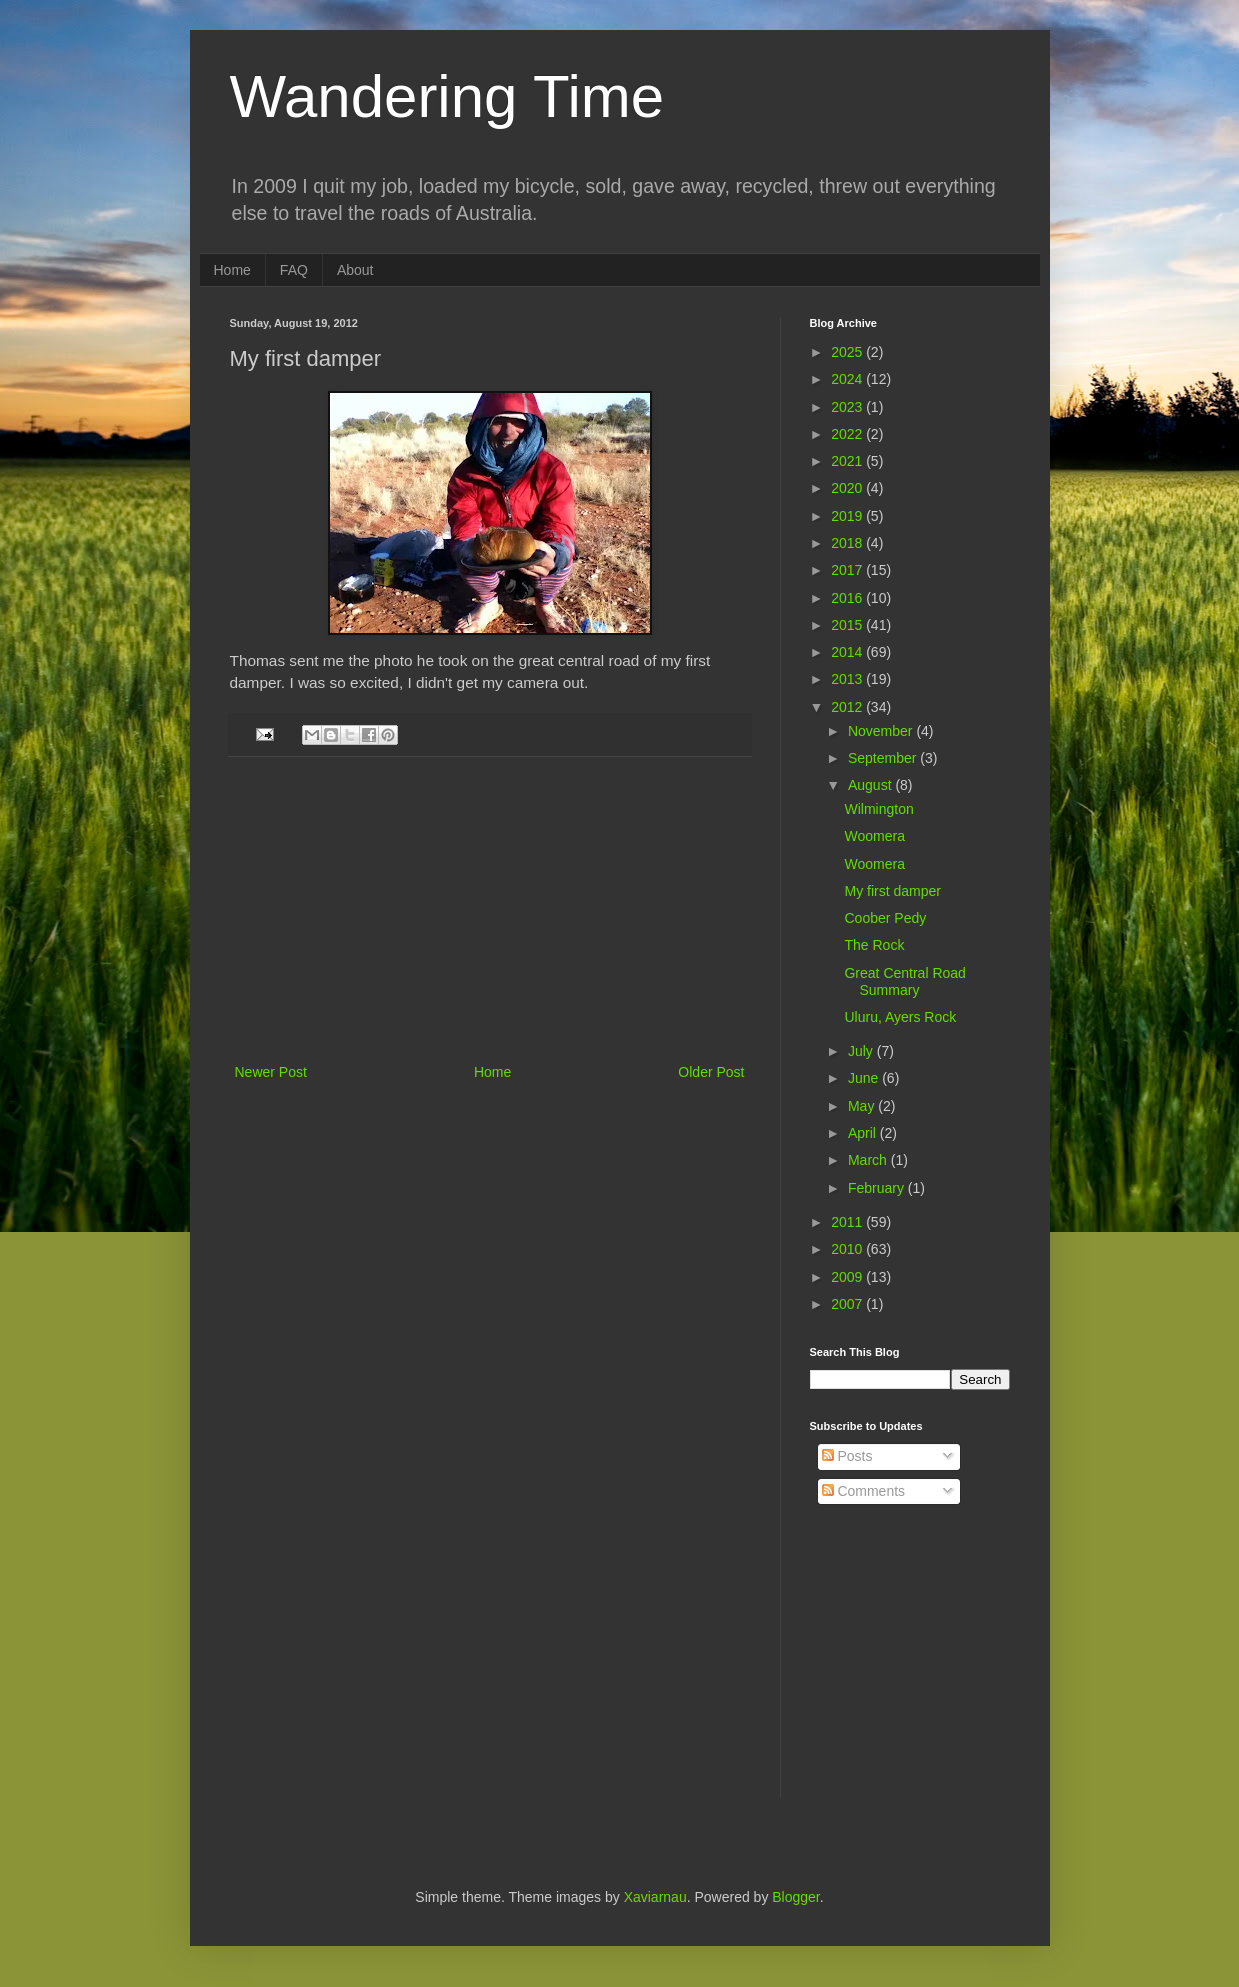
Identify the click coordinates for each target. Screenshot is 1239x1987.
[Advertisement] (490, 910)
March (869, 1160)
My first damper (892, 891)
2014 (848, 652)
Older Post (711, 1072)
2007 (848, 1304)
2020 (848, 488)
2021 (848, 461)
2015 (848, 625)
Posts (847, 1456)
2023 (848, 407)
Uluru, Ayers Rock (900, 1017)
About (355, 270)
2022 (848, 434)
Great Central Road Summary (904, 981)
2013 (848, 679)
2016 (848, 598)
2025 (848, 352)
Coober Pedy (885, 918)
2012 (848, 707)
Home (232, 270)
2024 (848, 379)
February (878, 1188)
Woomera (874, 836)
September (884, 758)
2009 (848, 1277)
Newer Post (271, 1072)
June (865, 1078)
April (864, 1133)
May (863, 1106)
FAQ (294, 270)
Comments (864, 1491)
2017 (848, 570)
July (862, 1051)
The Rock (874, 945)
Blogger (795, 1897)
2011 (848, 1222)
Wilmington (878, 809)
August (871, 785)
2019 (848, 516)
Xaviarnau (655, 1897)
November (882, 731)
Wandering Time (447, 96)
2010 (848, 1249)
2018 (848, 543)
